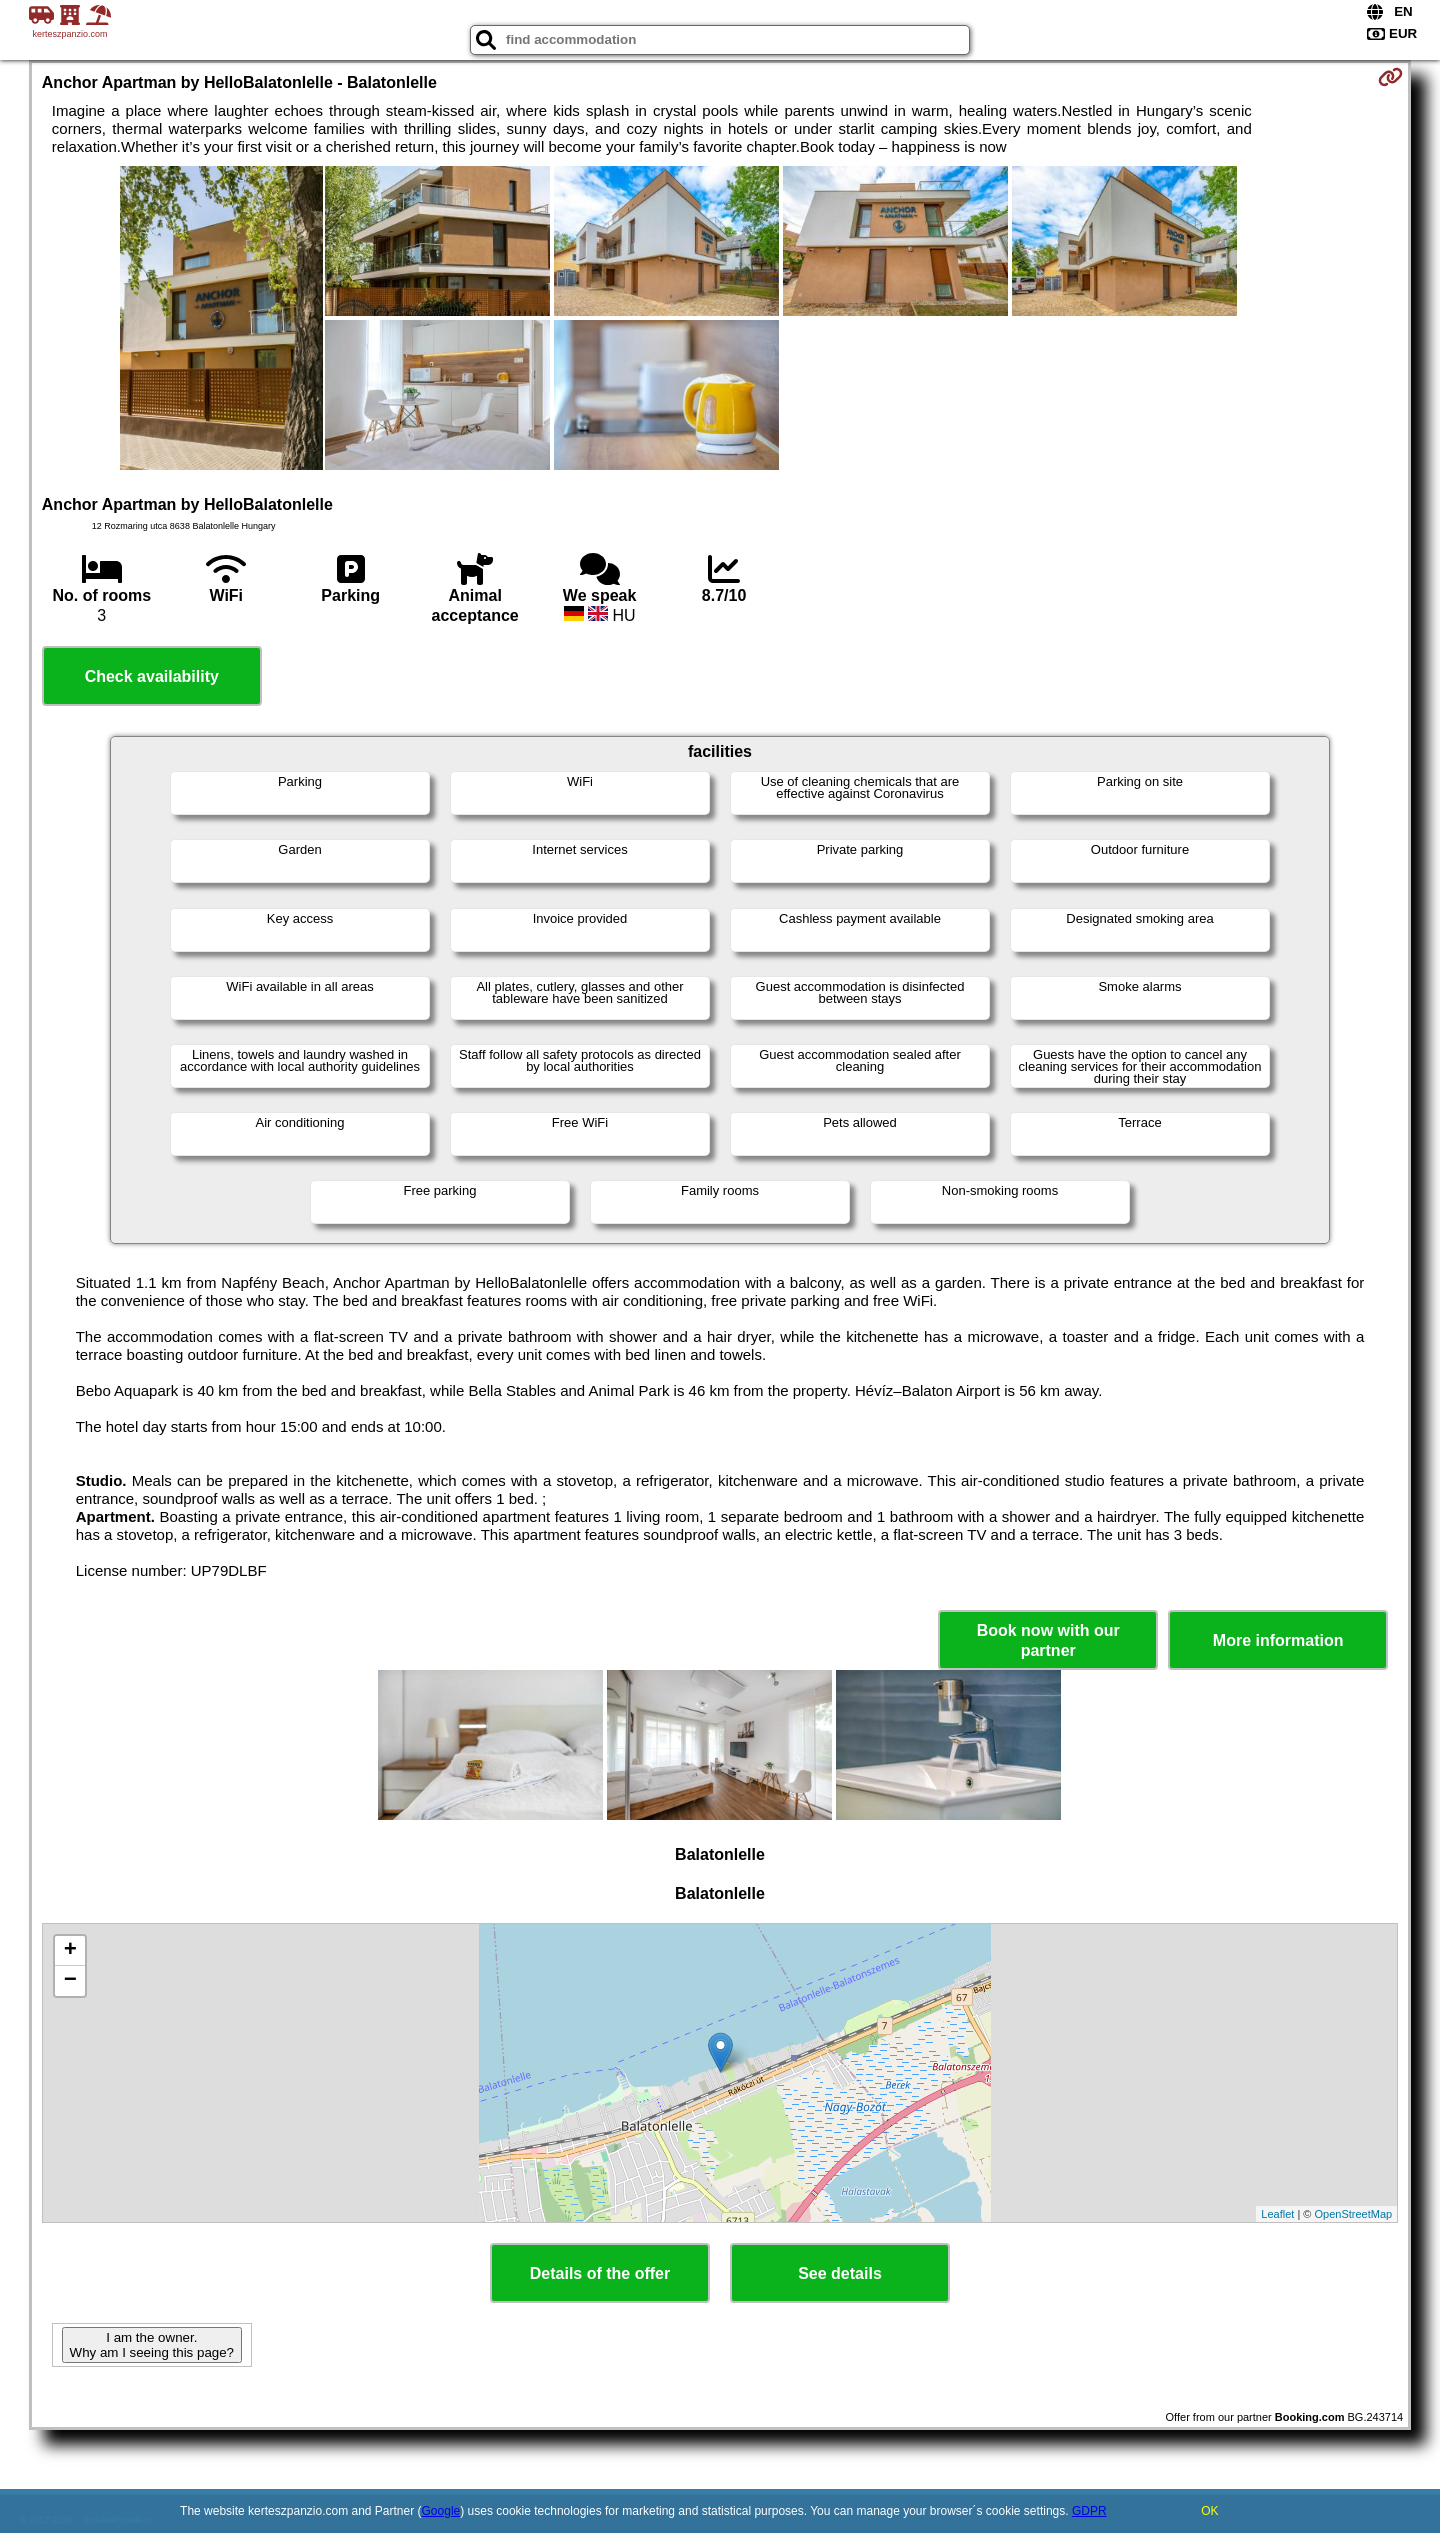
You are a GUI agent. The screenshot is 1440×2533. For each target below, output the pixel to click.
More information (1278, 1640)
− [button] (70, 1981)
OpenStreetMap (1354, 2214)
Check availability (152, 676)
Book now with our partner (1048, 1640)
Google (441, 2511)
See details (840, 2273)
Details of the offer (600, 2273)
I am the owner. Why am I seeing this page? (152, 2345)
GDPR (1089, 2511)
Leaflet (1277, 2214)
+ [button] (70, 1951)
